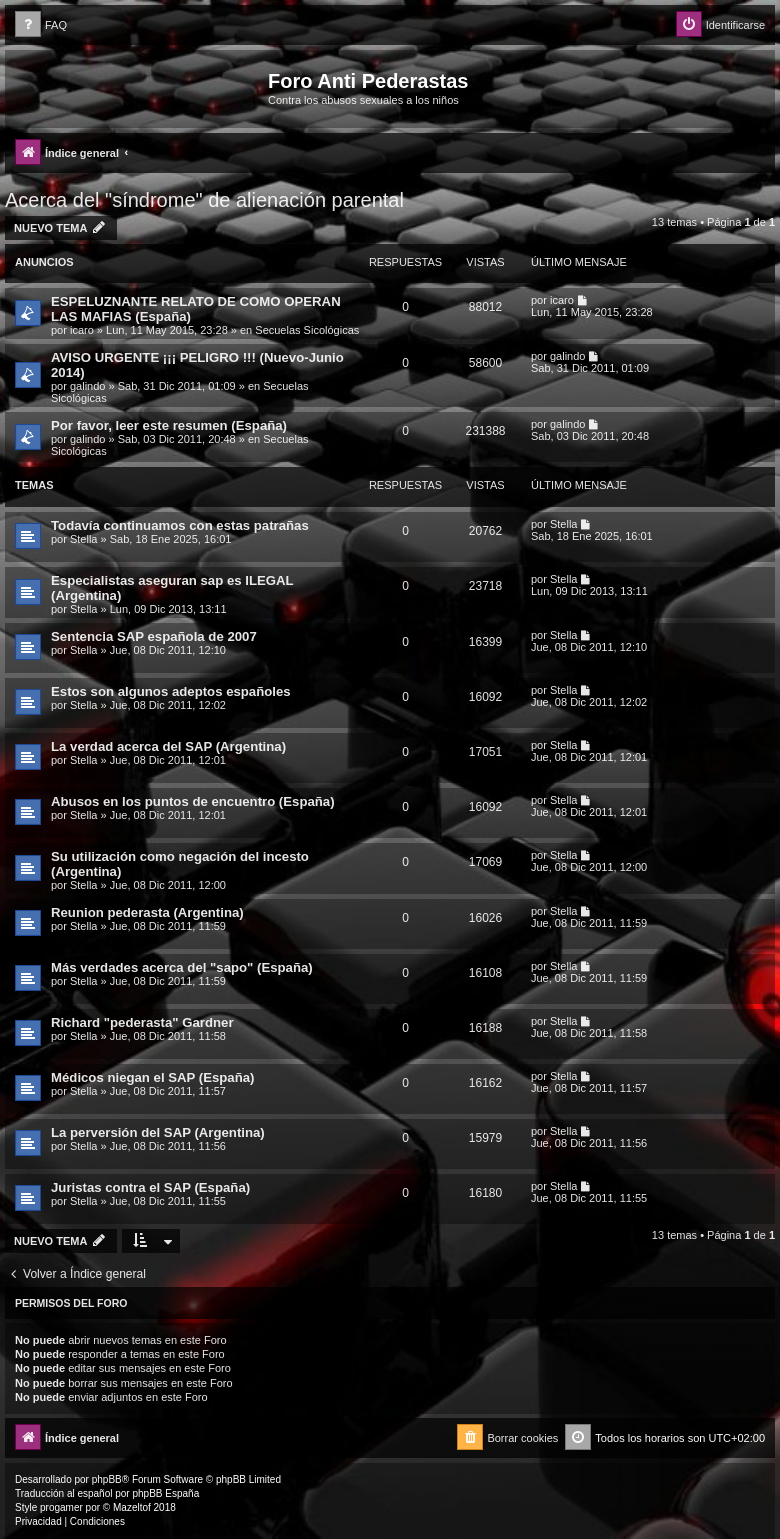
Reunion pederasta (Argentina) (147, 912)
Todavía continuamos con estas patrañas (180, 525)
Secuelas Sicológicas (307, 330)
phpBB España (165, 1493)
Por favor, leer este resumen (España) (169, 425)
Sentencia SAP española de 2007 (154, 636)
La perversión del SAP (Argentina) (158, 1132)
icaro (82, 330)
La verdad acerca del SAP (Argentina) (168, 746)
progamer (61, 1507)
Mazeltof (132, 1507)
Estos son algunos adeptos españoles (171, 691)
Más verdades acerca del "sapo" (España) (182, 967)
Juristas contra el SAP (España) (150, 1187)
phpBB (107, 1479)
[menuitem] (41, 25)
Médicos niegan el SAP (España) (153, 1077)
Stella (84, 539)
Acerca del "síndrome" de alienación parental (204, 200)
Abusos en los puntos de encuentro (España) (193, 801)
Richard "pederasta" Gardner (142, 1022)
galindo (87, 386)
